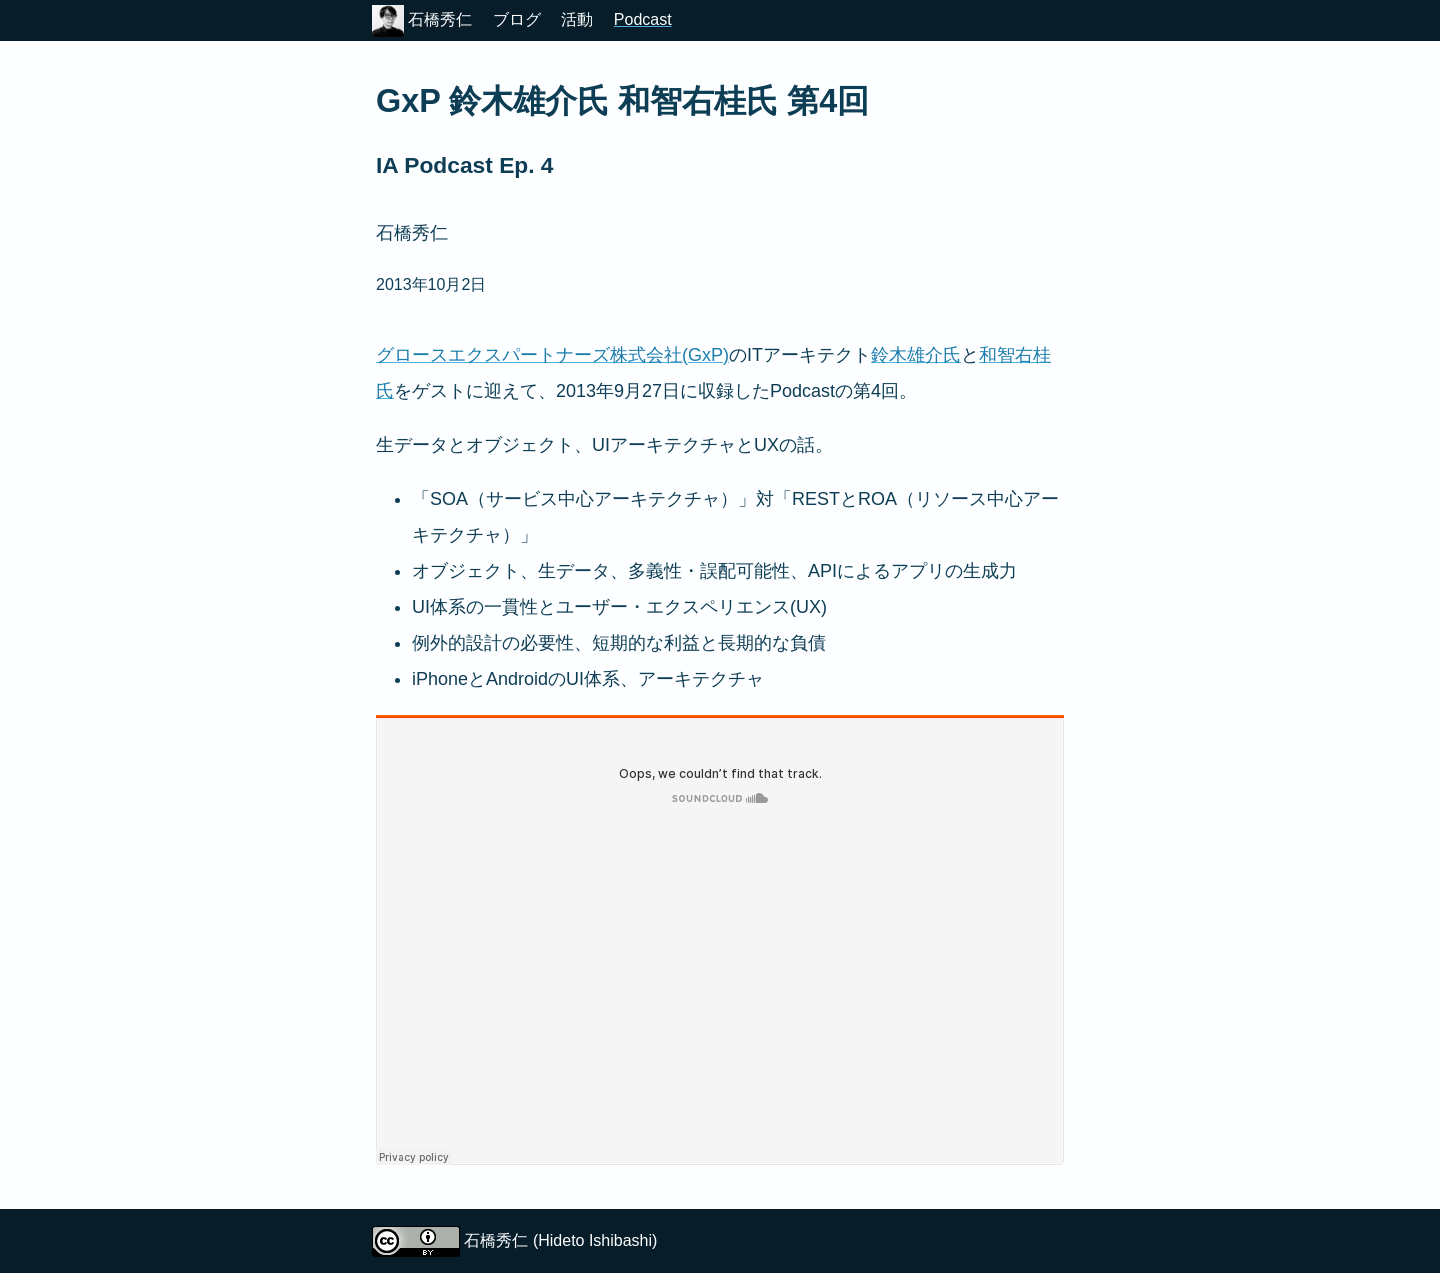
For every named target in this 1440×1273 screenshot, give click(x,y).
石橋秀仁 (422, 19)
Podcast (643, 19)
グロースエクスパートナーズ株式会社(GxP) (552, 355)
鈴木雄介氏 (916, 355)
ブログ (517, 19)
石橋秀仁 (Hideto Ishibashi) (560, 1240)
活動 (577, 19)
